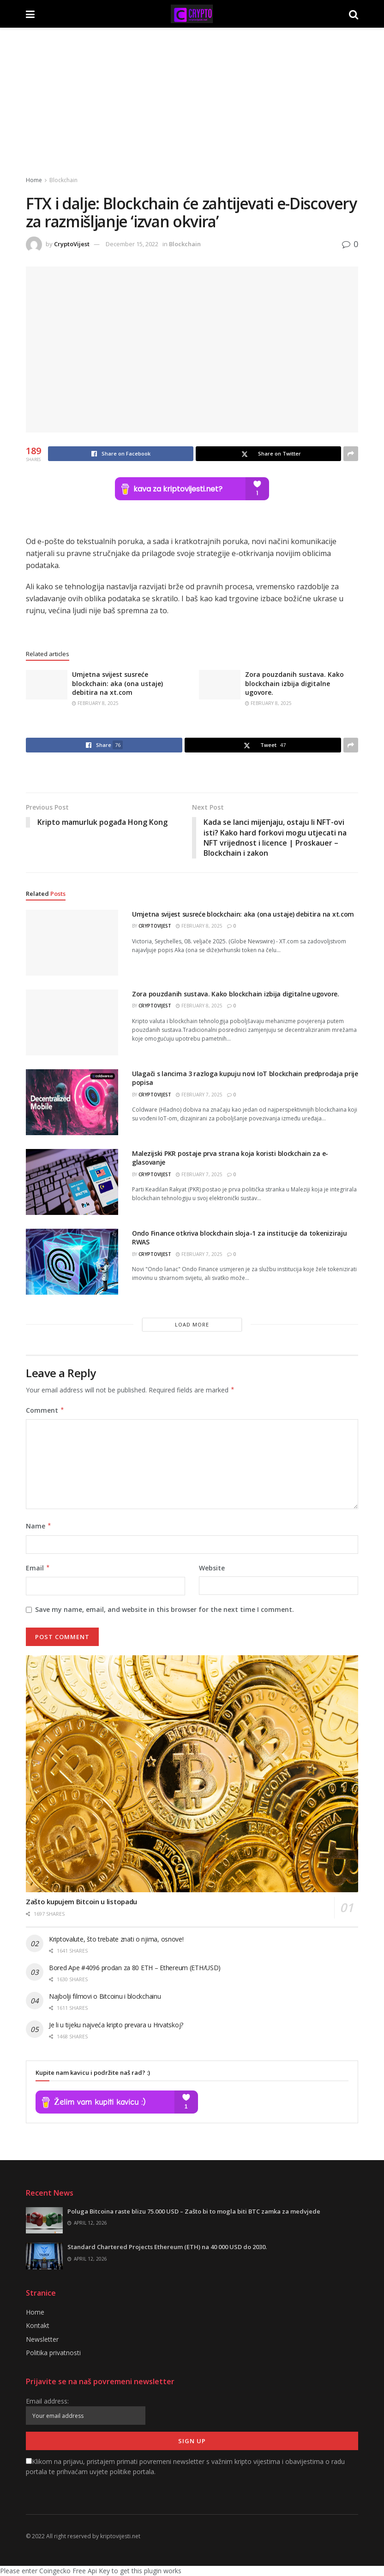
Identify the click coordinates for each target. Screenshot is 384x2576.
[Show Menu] (30, 14)
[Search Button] (353, 14)
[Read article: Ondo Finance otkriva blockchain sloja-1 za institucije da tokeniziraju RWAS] (72, 1262)
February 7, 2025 (199, 1094)
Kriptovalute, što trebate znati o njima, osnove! (116, 1939)
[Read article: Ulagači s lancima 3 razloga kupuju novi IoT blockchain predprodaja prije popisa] (72, 1102)
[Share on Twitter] (268, 453)
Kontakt (37, 2325)
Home (34, 180)
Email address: (85, 2411)
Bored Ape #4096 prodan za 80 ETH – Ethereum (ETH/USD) (135, 1967)
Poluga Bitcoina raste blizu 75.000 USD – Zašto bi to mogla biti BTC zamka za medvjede (193, 2212)
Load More (192, 1324)
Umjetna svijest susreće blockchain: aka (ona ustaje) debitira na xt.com (117, 683)
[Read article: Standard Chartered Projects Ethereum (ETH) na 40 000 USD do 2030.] (44, 2256)
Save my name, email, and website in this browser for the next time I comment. (164, 1609)
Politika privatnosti (53, 2353)
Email (38, 1568)
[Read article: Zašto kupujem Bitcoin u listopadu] (192, 1774)
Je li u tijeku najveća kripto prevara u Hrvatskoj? (116, 2024)
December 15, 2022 (132, 244)
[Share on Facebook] (120, 453)
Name (39, 1527)
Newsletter (42, 2339)
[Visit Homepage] (191, 14)
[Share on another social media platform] (350, 453)
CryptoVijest (72, 244)
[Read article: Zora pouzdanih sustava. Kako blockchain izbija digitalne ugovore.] (219, 684)
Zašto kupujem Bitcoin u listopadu (81, 1902)
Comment (45, 1410)
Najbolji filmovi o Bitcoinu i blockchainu (105, 1996)
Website (212, 1567)
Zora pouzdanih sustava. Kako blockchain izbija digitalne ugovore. (294, 683)
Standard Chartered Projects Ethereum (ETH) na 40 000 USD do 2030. (167, 2247)
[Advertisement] (192, 96)
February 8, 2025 (95, 703)
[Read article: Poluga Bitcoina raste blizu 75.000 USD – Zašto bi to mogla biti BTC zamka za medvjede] (44, 2221)
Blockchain (63, 180)
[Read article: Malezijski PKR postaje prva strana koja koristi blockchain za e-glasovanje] (72, 1182)
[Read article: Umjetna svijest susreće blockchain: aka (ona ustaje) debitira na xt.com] (46, 684)
